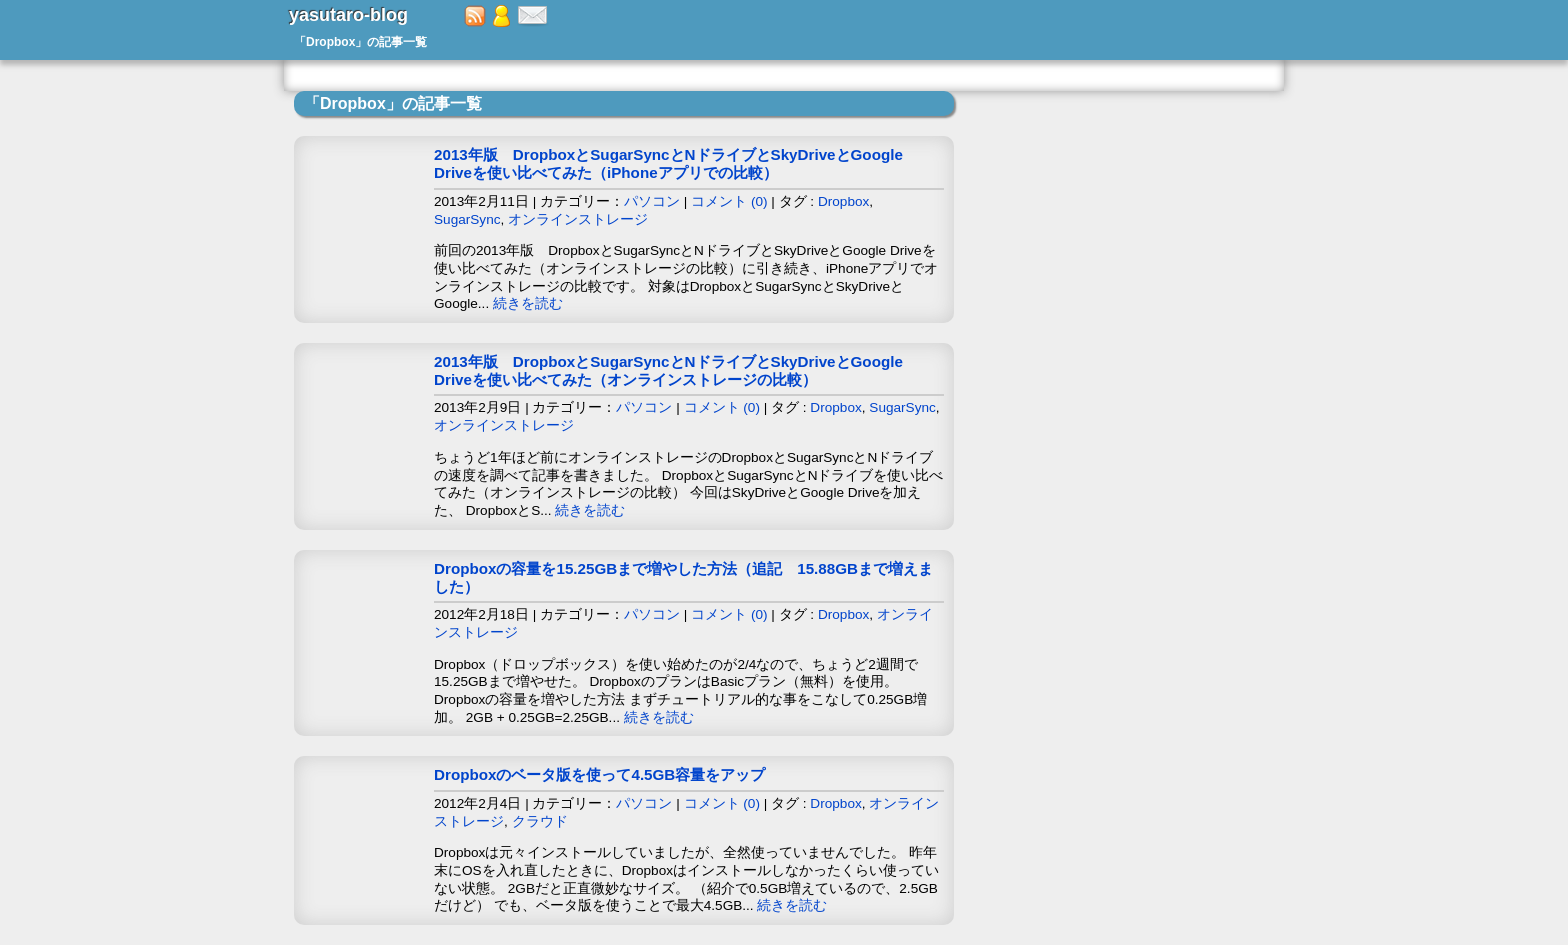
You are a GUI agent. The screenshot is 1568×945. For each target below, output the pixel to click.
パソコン (652, 201)
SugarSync (467, 219)
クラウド (540, 821)
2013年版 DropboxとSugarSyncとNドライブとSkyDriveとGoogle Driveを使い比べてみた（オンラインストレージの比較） (668, 370)
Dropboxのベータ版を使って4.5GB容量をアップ (599, 774)
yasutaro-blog (348, 15)
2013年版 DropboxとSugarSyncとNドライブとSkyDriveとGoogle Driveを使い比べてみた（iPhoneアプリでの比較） (668, 163)
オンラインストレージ (578, 219)
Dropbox (843, 201)
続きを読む (528, 303)
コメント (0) (729, 201)
